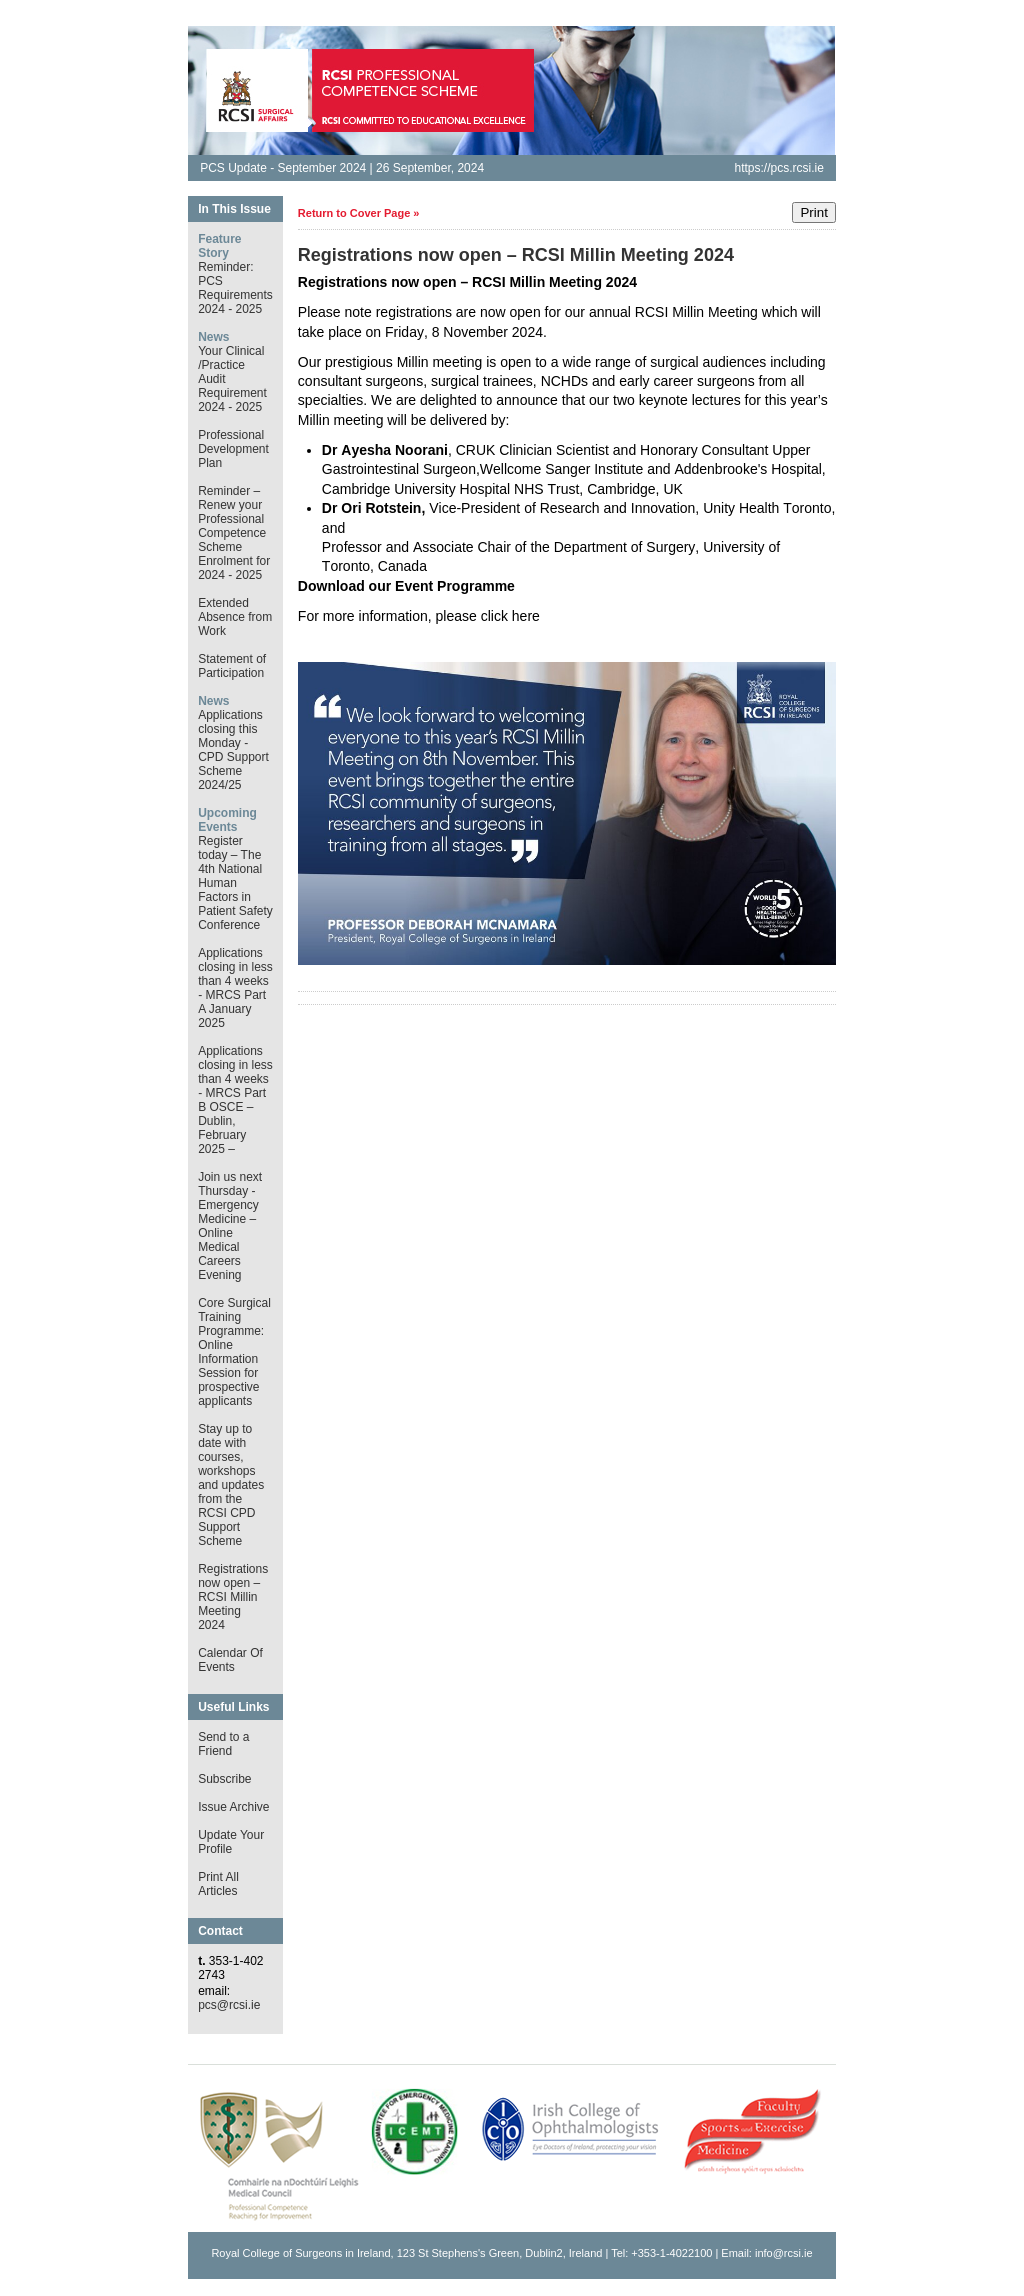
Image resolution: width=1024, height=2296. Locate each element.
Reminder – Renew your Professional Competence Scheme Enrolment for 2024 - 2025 (234, 533)
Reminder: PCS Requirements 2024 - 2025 (235, 288)
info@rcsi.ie (784, 2253)
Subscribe (224, 1779)
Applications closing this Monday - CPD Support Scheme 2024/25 (233, 750)
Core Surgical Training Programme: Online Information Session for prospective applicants (234, 1352)
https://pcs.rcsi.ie (778, 168)
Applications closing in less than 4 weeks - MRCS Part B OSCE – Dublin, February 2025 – (235, 1100)
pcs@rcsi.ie (229, 2005)
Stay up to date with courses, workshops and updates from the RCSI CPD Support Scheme (231, 1485)
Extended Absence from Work (235, 617)
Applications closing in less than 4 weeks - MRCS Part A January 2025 (235, 988)
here (526, 616)
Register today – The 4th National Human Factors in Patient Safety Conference (235, 883)
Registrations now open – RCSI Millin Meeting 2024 (233, 1597)
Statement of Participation (232, 666)
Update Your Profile (231, 1842)
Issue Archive (233, 1807)
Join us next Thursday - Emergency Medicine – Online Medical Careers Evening (230, 1226)
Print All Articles (218, 1884)
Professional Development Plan (233, 449)
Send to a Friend (223, 1744)
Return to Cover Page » (359, 213)
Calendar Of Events (230, 1660)
